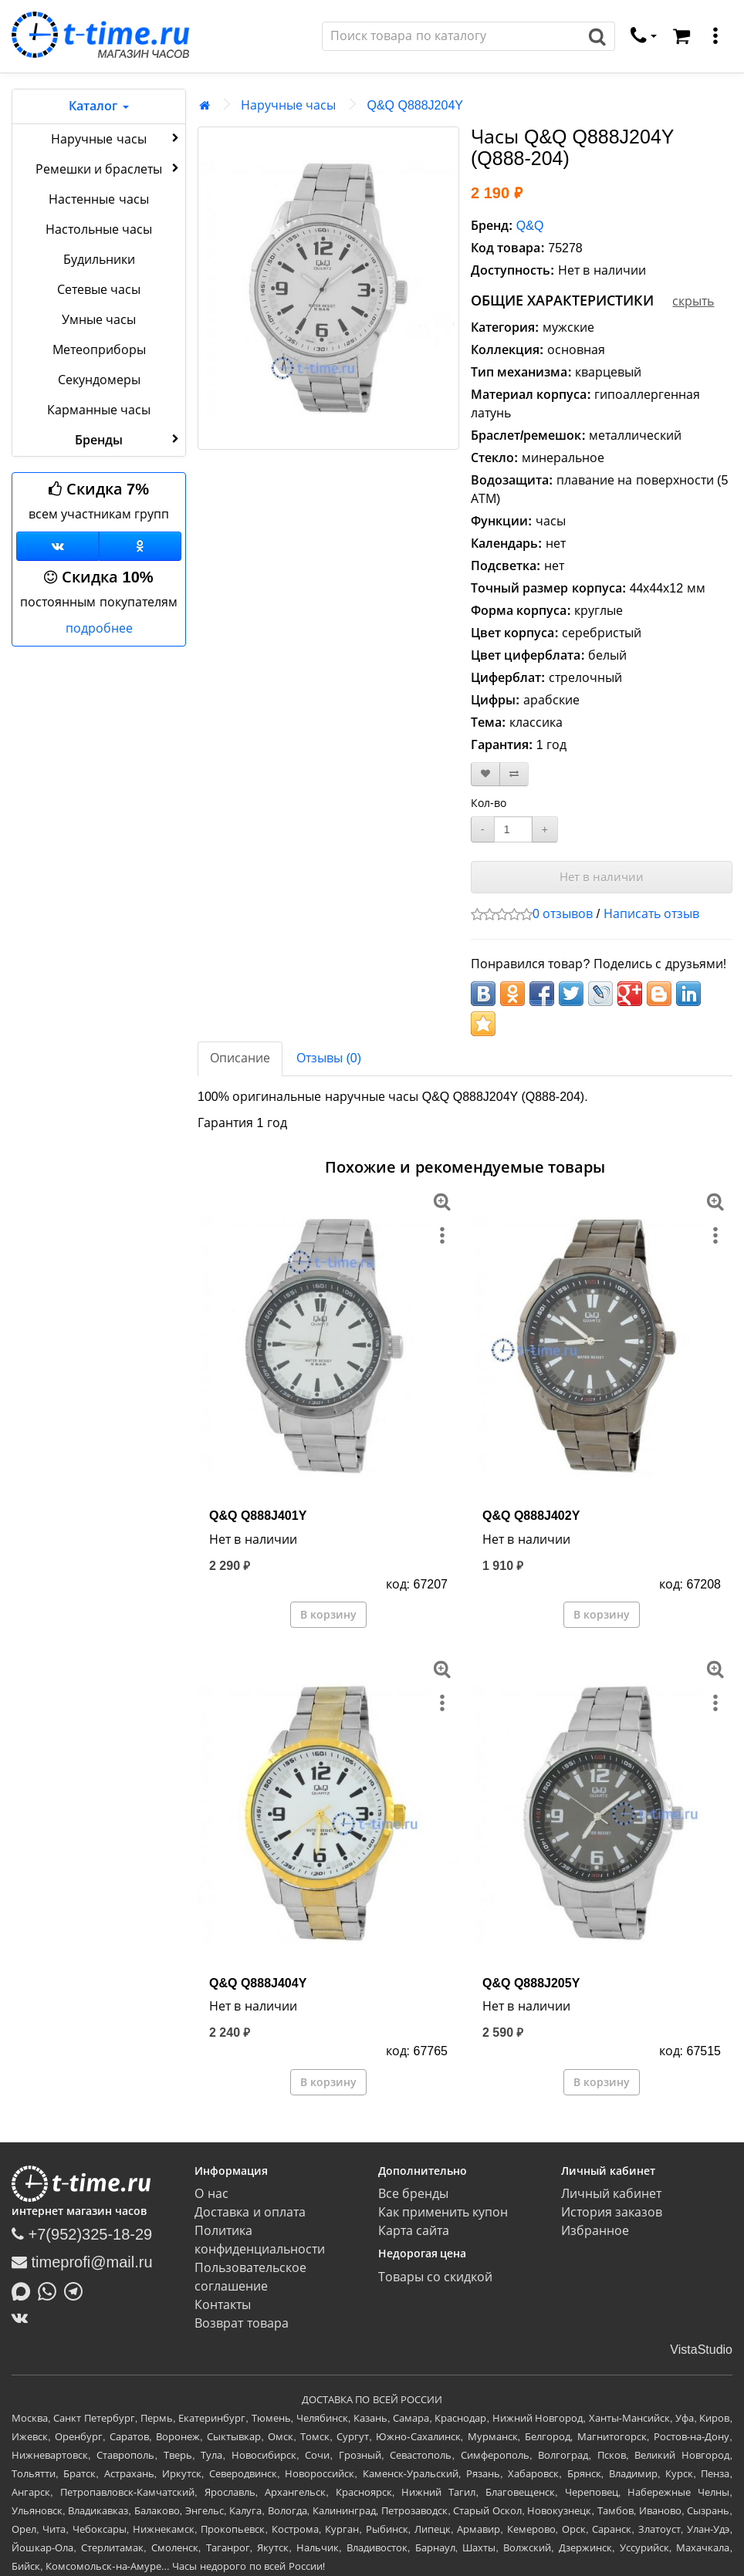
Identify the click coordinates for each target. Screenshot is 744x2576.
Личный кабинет (611, 2193)
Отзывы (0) (328, 1058)
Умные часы (99, 319)
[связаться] (644, 36)
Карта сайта (413, 2230)
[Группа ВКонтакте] (57, 546)
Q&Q (530, 225)
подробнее (99, 628)
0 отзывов (563, 913)
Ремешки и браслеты (109, 168)
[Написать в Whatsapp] (51, 2289)
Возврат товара (241, 2323)
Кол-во (488, 803)
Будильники (99, 259)
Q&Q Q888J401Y (257, 1515)
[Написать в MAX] (25, 2289)
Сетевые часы (98, 289)
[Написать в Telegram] (77, 2289)
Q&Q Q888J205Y (531, 1983)
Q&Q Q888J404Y (257, 1983)
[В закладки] (485, 774)
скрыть (693, 301)
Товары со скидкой (435, 2277)
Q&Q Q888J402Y (531, 1515)
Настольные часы (99, 229)
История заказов (611, 2212)
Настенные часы (98, 199)
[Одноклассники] (140, 546)
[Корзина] (681, 36)
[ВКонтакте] (24, 2317)
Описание (240, 1058)
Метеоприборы (99, 349)
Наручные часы (116, 138)
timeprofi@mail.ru (82, 2262)
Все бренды (413, 2193)
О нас (211, 2193)
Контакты (222, 2304)
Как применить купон (443, 2212)
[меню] (715, 36)
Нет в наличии (602, 876)
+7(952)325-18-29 (82, 2234)
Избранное (595, 2230)
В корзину (328, 1615)
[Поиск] (451, 36)
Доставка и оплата (250, 2212)
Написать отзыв (651, 913)
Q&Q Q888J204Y (415, 105)
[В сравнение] (514, 774)
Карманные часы (98, 410)
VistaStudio (701, 2349)
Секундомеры (99, 380)
